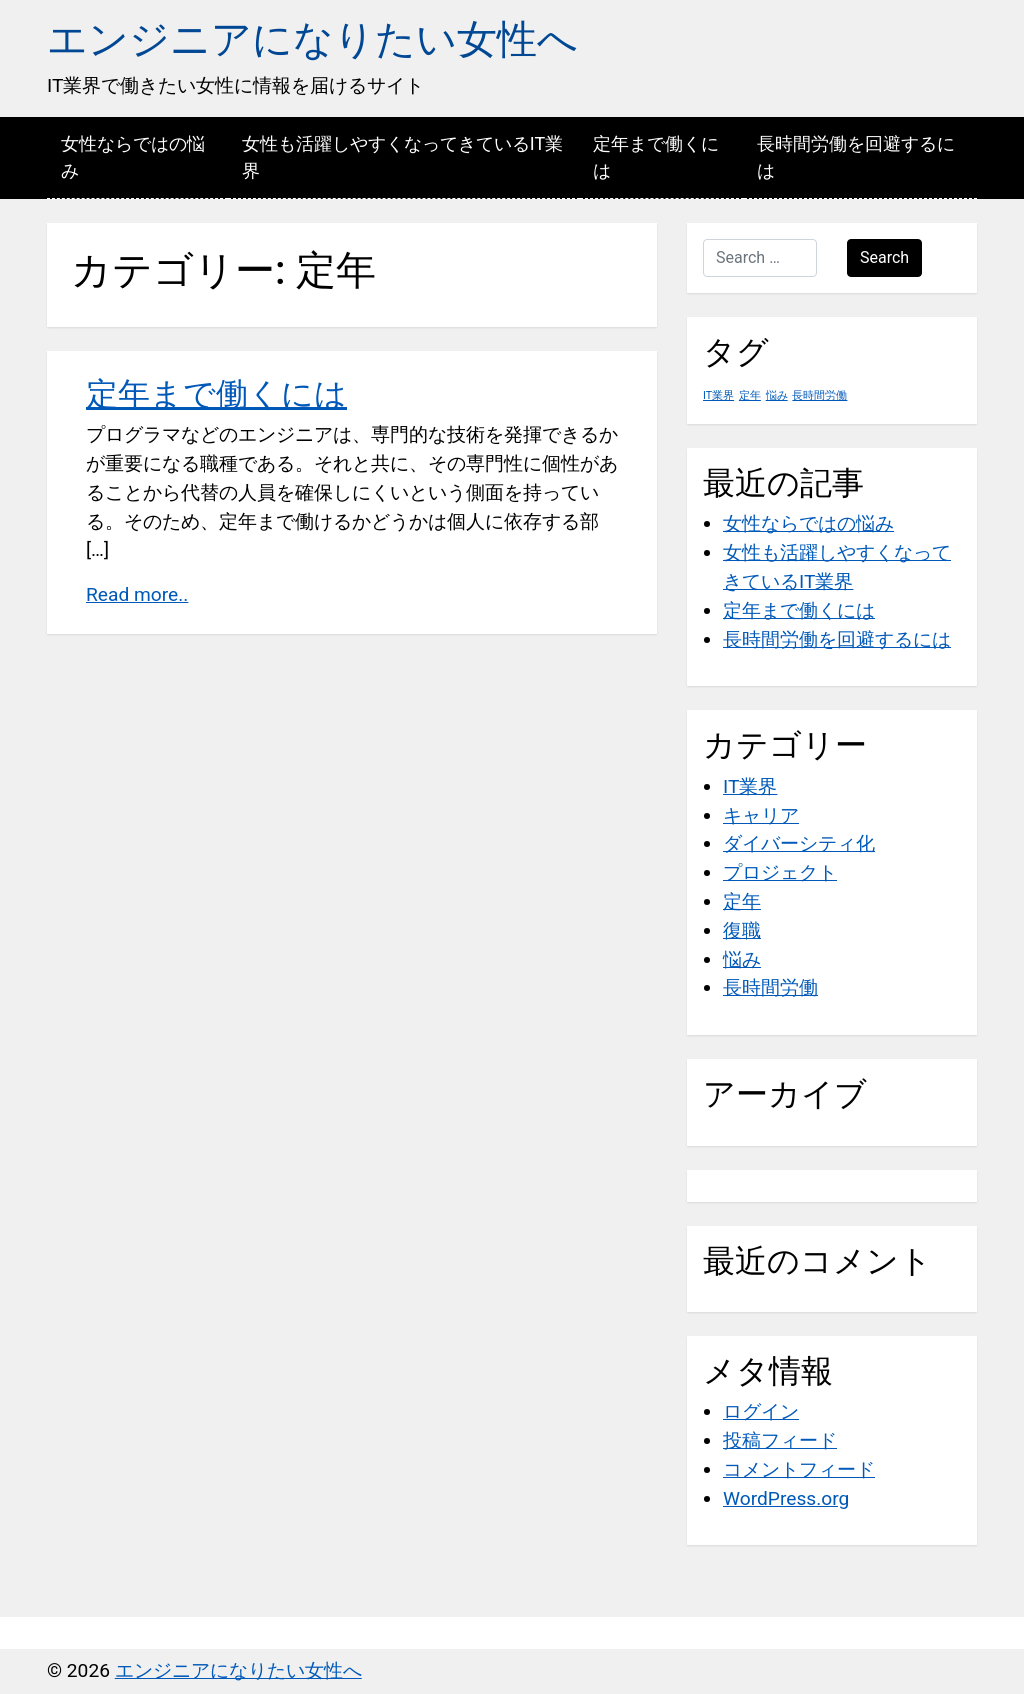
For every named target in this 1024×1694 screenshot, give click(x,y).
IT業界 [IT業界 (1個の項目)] (718, 395)
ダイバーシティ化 (799, 843)
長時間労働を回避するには (856, 157)
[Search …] (760, 258)
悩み (742, 959)
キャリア (761, 815)
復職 (742, 930)
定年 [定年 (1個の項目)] (750, 395)
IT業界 (750, 786)
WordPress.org (786, 1498)
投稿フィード (780, 1440)
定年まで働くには (656, 157)
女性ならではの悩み (133, 157)
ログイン (761, 1411)
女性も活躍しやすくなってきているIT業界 (402, 157)
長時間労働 (770, 987)
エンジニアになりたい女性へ (312, 39)
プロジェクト (780, 872)
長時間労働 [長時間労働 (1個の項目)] (819, 395)
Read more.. (137, 594)
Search (884, 257)
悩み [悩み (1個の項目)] (777, 395)
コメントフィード (799, 1469)
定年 (742, 901)
